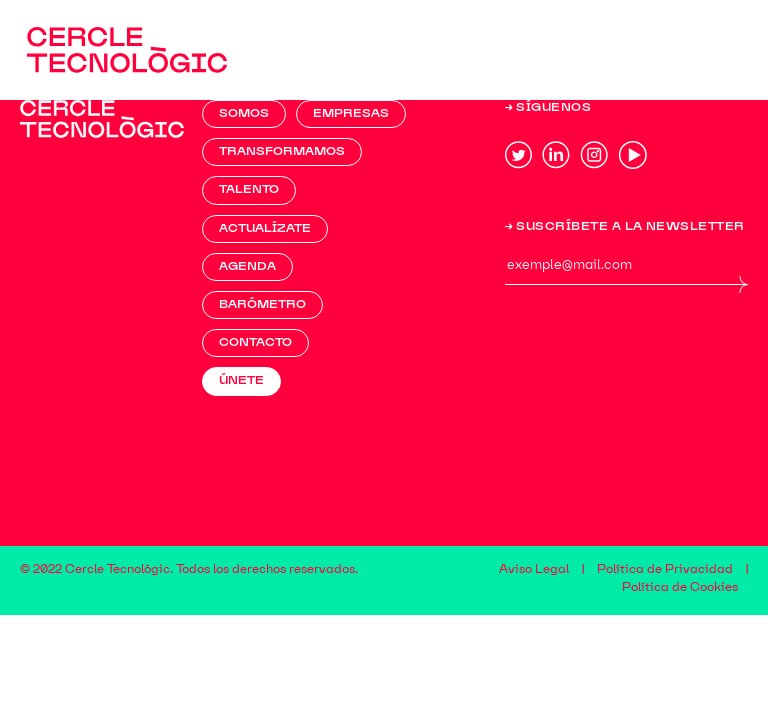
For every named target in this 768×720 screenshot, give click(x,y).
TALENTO (249, 190)
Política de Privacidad (665, 570)
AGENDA (247, 267)
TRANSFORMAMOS (282, 152)
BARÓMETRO (262, 305)
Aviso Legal (534, 570)
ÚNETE (241, 381)
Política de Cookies (680, 588)
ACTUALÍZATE (265, 229)
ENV (737, 284)
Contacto (255, 343)
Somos (244, 114)
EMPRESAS (351, 114)
